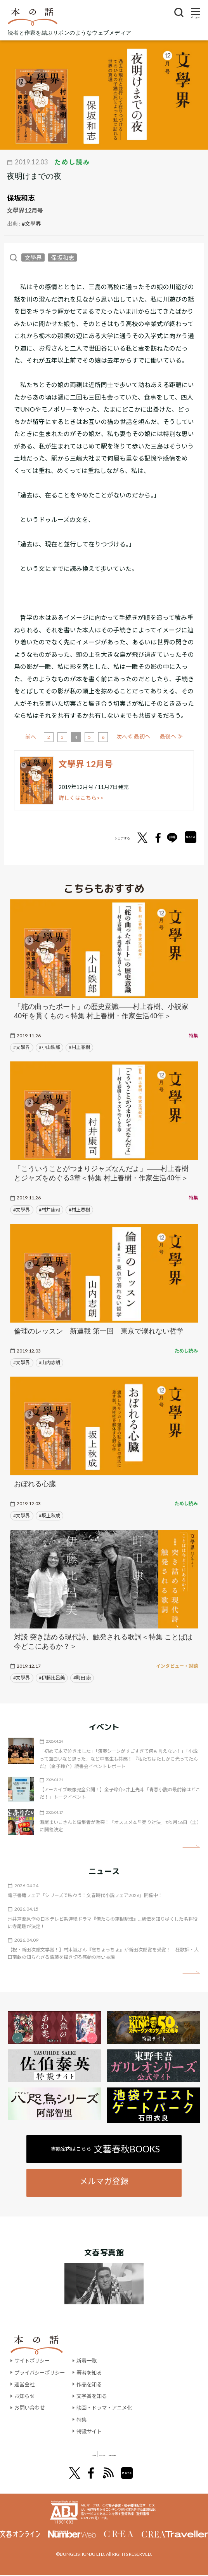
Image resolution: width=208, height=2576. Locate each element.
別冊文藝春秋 (144, 2454)
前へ (59, 736)
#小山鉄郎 (49, 1047)
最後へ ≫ (171, 736)
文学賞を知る (96, 2396)
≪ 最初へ (36, 736)
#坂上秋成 (49, 1515)
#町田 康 (82, 1678)
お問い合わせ (30, 2407)
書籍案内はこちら (105, 2148)
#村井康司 (49, 1210)
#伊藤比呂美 (52, 1678)
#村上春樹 (79, 1047)
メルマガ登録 (104, 2181)
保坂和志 (21, 198)
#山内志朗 (49, 1362)
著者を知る (93, 2372)
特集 (85, 2419)
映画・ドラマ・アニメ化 (110, 2407)
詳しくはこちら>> (81, 797)
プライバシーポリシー (41, 2372)
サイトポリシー (33, 2360)
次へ (150, 736)
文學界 (33, 257)
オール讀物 (94, 2454)
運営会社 (25, 2384)
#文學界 (31, 223)
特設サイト (93, 2431)
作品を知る (93, 2384)
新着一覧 (91, 2360)
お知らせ (25, 2396)
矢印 (191, 1846)
